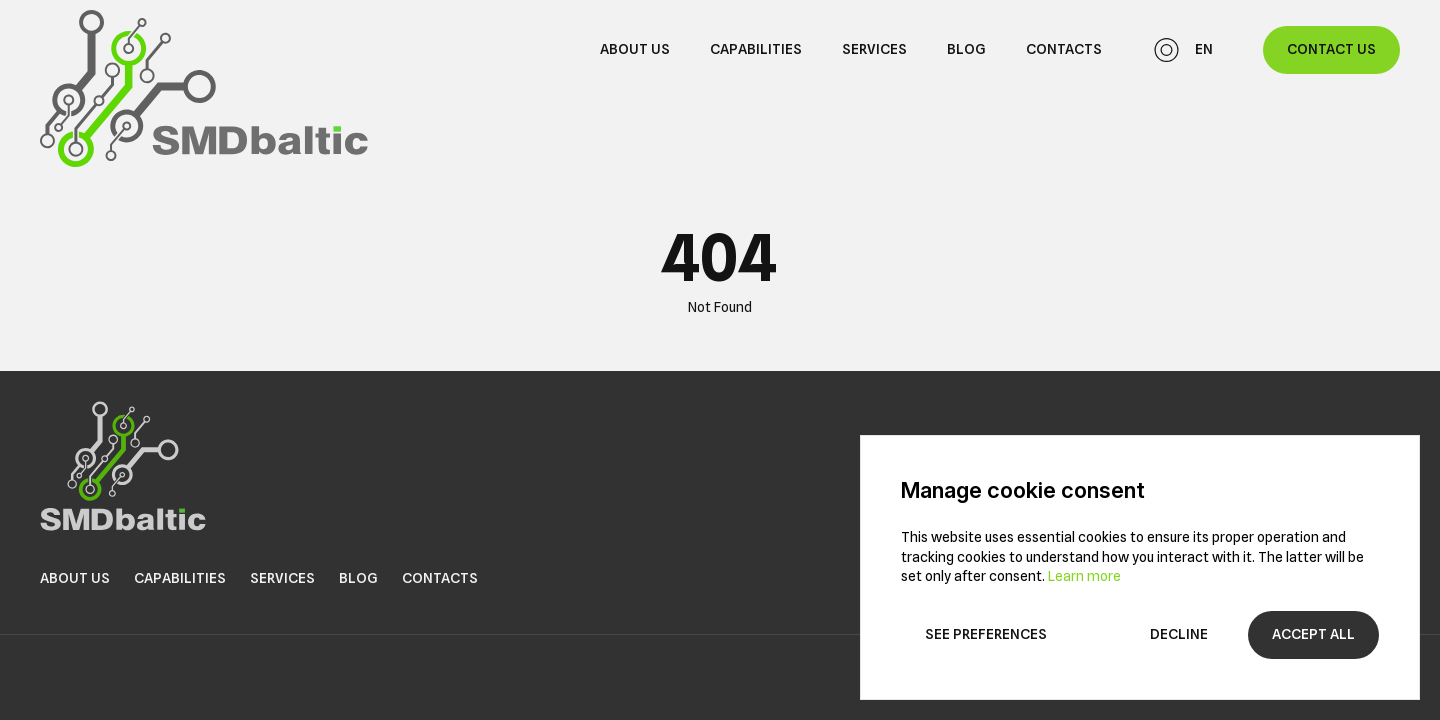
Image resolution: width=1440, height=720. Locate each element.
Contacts (1064, 49)
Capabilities (756, 49)
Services (874, 49)
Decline (1179, 634)
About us (635, 49)
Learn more (1084, 576)
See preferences (986, 634)
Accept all (1313, 634)
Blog (966, 49)
